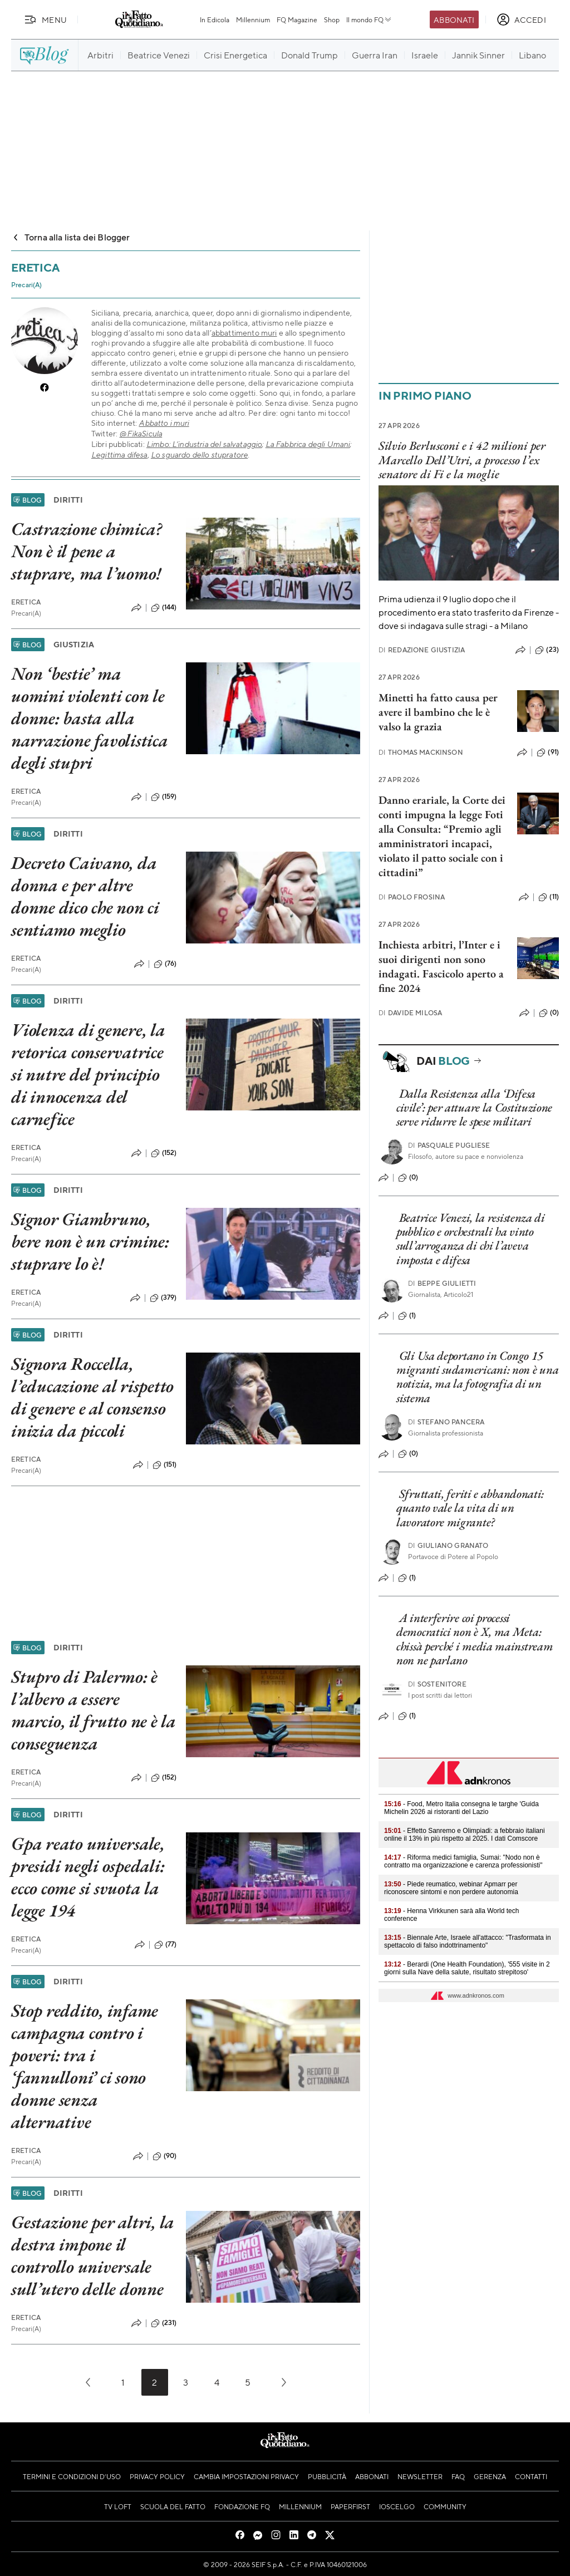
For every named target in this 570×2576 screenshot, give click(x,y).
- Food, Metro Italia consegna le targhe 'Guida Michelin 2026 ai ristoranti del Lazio (461, 1808)
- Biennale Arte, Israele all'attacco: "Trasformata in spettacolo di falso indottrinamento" (467, 1941)
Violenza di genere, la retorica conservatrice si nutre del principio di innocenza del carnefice (88, 1074)
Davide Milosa (410, 1013)
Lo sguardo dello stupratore (199, 454)
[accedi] (521, 19)
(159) (164, 797)
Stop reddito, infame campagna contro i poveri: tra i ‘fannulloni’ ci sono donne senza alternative (84, 2066)
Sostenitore (437, 1684)
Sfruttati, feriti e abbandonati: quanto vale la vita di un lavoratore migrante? (470, 1508)
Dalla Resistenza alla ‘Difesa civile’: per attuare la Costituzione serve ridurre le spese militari (474, 1107)
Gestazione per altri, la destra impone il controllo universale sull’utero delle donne (92, 2255)
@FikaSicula (140, 433)
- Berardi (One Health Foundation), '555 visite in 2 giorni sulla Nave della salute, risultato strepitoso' (467, 1968)
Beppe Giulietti (442, 1283)
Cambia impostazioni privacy (246, 2476)
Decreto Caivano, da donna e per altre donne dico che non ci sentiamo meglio (85, 896)
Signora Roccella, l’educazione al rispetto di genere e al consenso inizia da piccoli (92, 1397)
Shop (332, 19)
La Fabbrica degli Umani (308, 444)
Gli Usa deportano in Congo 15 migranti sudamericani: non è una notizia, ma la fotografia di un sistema (477, 1377)
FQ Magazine (297, 19)
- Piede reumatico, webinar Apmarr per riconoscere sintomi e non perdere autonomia (451, 1888)
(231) (164, 2323)
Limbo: (159, 444)
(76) (165, 964)
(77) (165, 1944)
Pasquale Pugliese (449, 1145)
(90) (165, 2156)
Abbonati (454, 19)
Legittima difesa (119, 454)
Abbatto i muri (164, 422)
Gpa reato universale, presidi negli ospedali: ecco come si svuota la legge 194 (88, 1877)
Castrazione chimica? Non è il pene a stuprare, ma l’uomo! (86, 551)
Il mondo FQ (369, 19)
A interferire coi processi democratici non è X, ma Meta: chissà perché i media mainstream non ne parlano (474, 1639)
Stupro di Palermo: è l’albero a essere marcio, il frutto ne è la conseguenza (93, 1710)
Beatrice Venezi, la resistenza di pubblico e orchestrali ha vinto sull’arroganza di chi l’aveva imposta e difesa (470, 1239)
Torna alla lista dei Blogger (70, 237)
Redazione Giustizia (422, 650)
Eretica (26, 602)
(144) (164, 607)
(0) (549, 1013)
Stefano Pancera (446, 1422)
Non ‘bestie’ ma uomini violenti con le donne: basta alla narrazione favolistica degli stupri (89, 718)
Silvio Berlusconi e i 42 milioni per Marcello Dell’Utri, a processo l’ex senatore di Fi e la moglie (462, 459)
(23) (547, 650)
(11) (548, 897)
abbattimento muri (244, 332)
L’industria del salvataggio (217, 444)
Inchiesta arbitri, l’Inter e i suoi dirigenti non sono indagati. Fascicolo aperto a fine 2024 (441, 966)
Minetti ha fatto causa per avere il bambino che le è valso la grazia (438, 712)
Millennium (253, 19)
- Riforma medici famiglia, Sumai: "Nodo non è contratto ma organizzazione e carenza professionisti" (463, 1861)
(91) (548, 752)
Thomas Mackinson (421, 752)
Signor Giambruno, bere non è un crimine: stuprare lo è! (90, 1241)
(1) (407, 1315)
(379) (163, 1298)
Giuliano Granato (448, 1545)
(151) (165, 1465)
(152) (164, 1153)
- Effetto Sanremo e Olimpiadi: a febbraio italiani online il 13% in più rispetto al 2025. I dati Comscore (464, 1834)
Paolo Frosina (412, 897)
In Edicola (214, 19)
